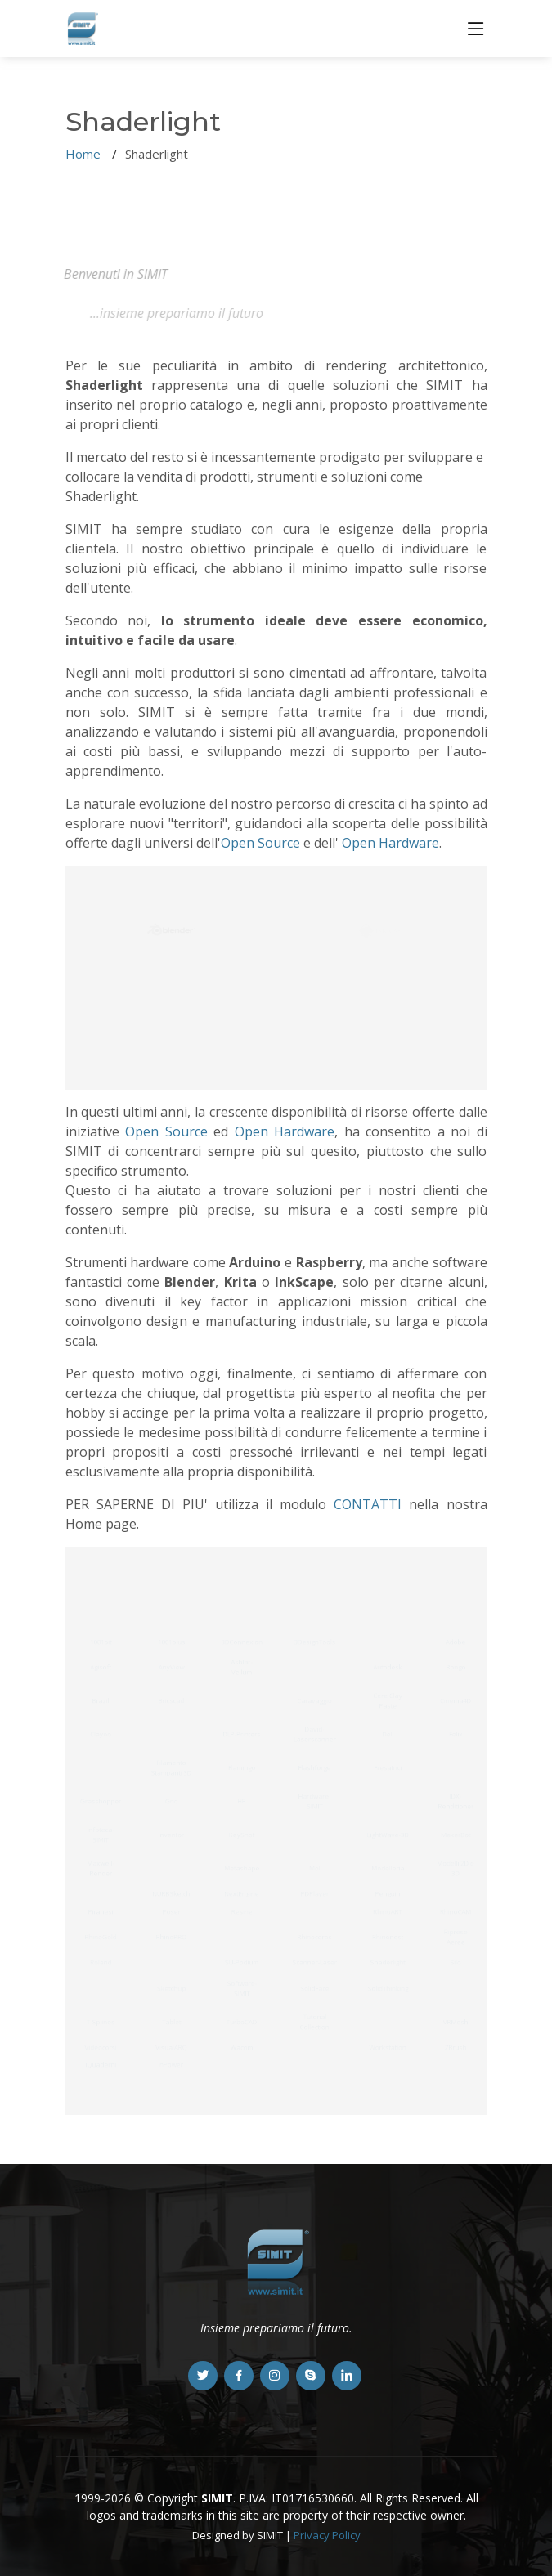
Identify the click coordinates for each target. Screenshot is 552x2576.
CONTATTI (368, 1504)
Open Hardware (390, 843)
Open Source (260, 843)
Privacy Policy (327, 2535)
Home (83, 154)
